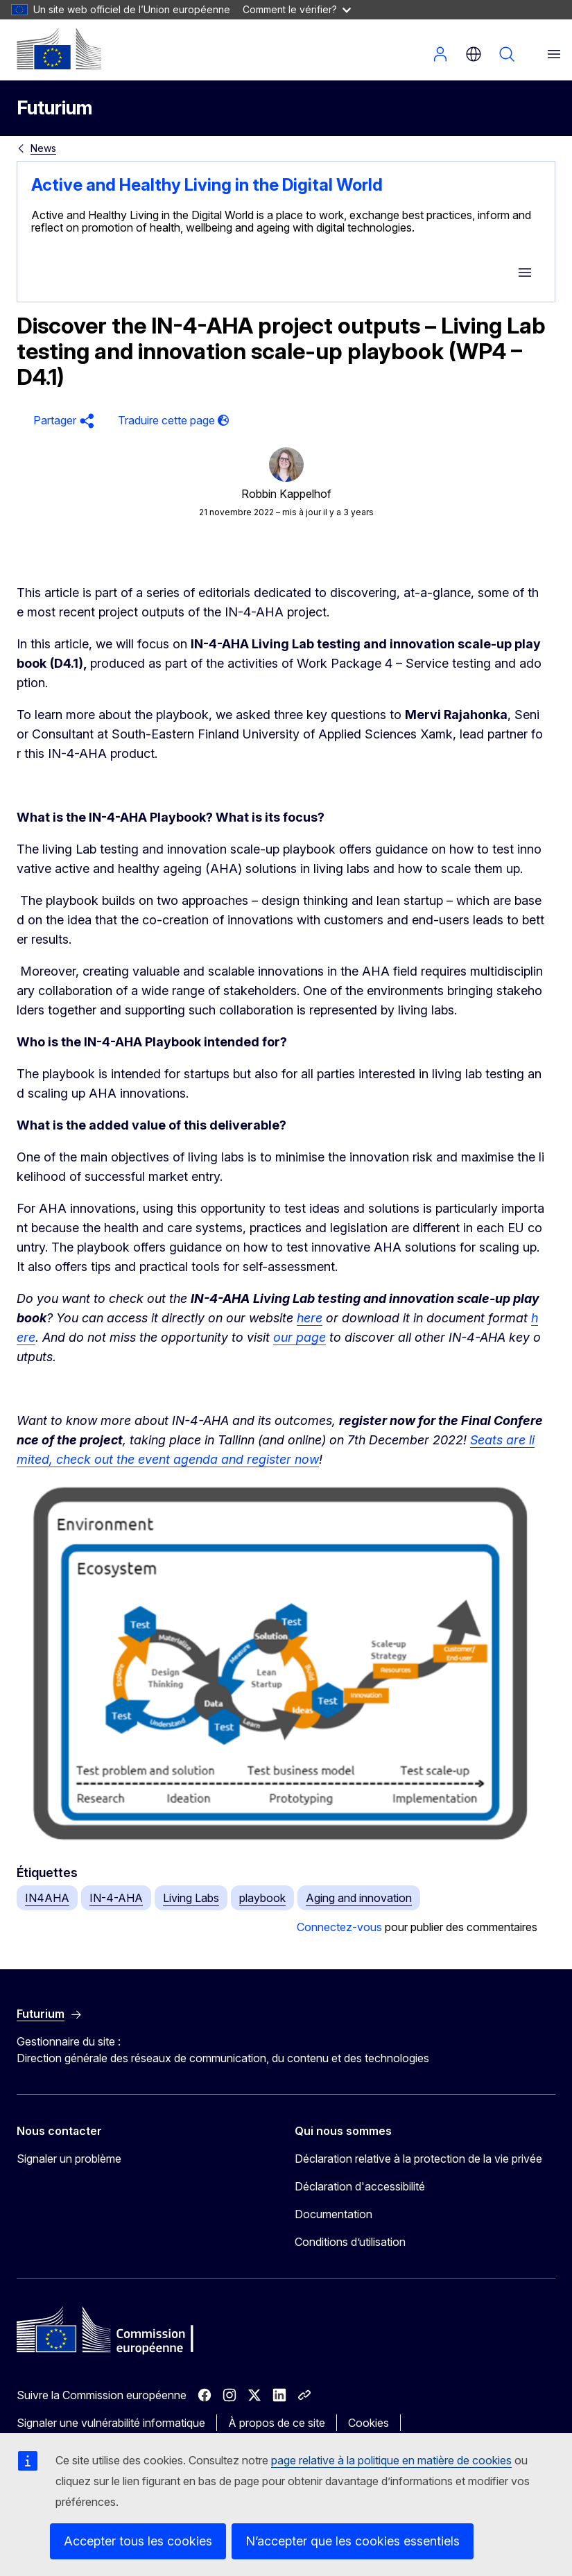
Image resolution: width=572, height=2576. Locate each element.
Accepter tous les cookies (138, 2541)
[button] (62, 420)
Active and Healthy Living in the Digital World (207, 185)
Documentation (333, 2214)
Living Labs (191, 1898)
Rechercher (507, 54)
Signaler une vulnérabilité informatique (111, 2423)
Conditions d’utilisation (350, 2242)
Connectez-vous (339, 1927)
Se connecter (440, 54)
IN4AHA (47, 1898)
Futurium (54, 107)
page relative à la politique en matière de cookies (391, 2460)
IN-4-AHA (116, 1898)
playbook (262, 1898)
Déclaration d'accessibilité (360, 2186)
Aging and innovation (359, 1898)
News (43, 148)
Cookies (368, 2423)
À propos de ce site (276, 2423)
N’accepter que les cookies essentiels (352, 2541)
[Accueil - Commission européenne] (59, 48)
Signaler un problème (69, 2159)
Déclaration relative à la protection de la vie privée (418, 2159)
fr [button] (473, 54)
